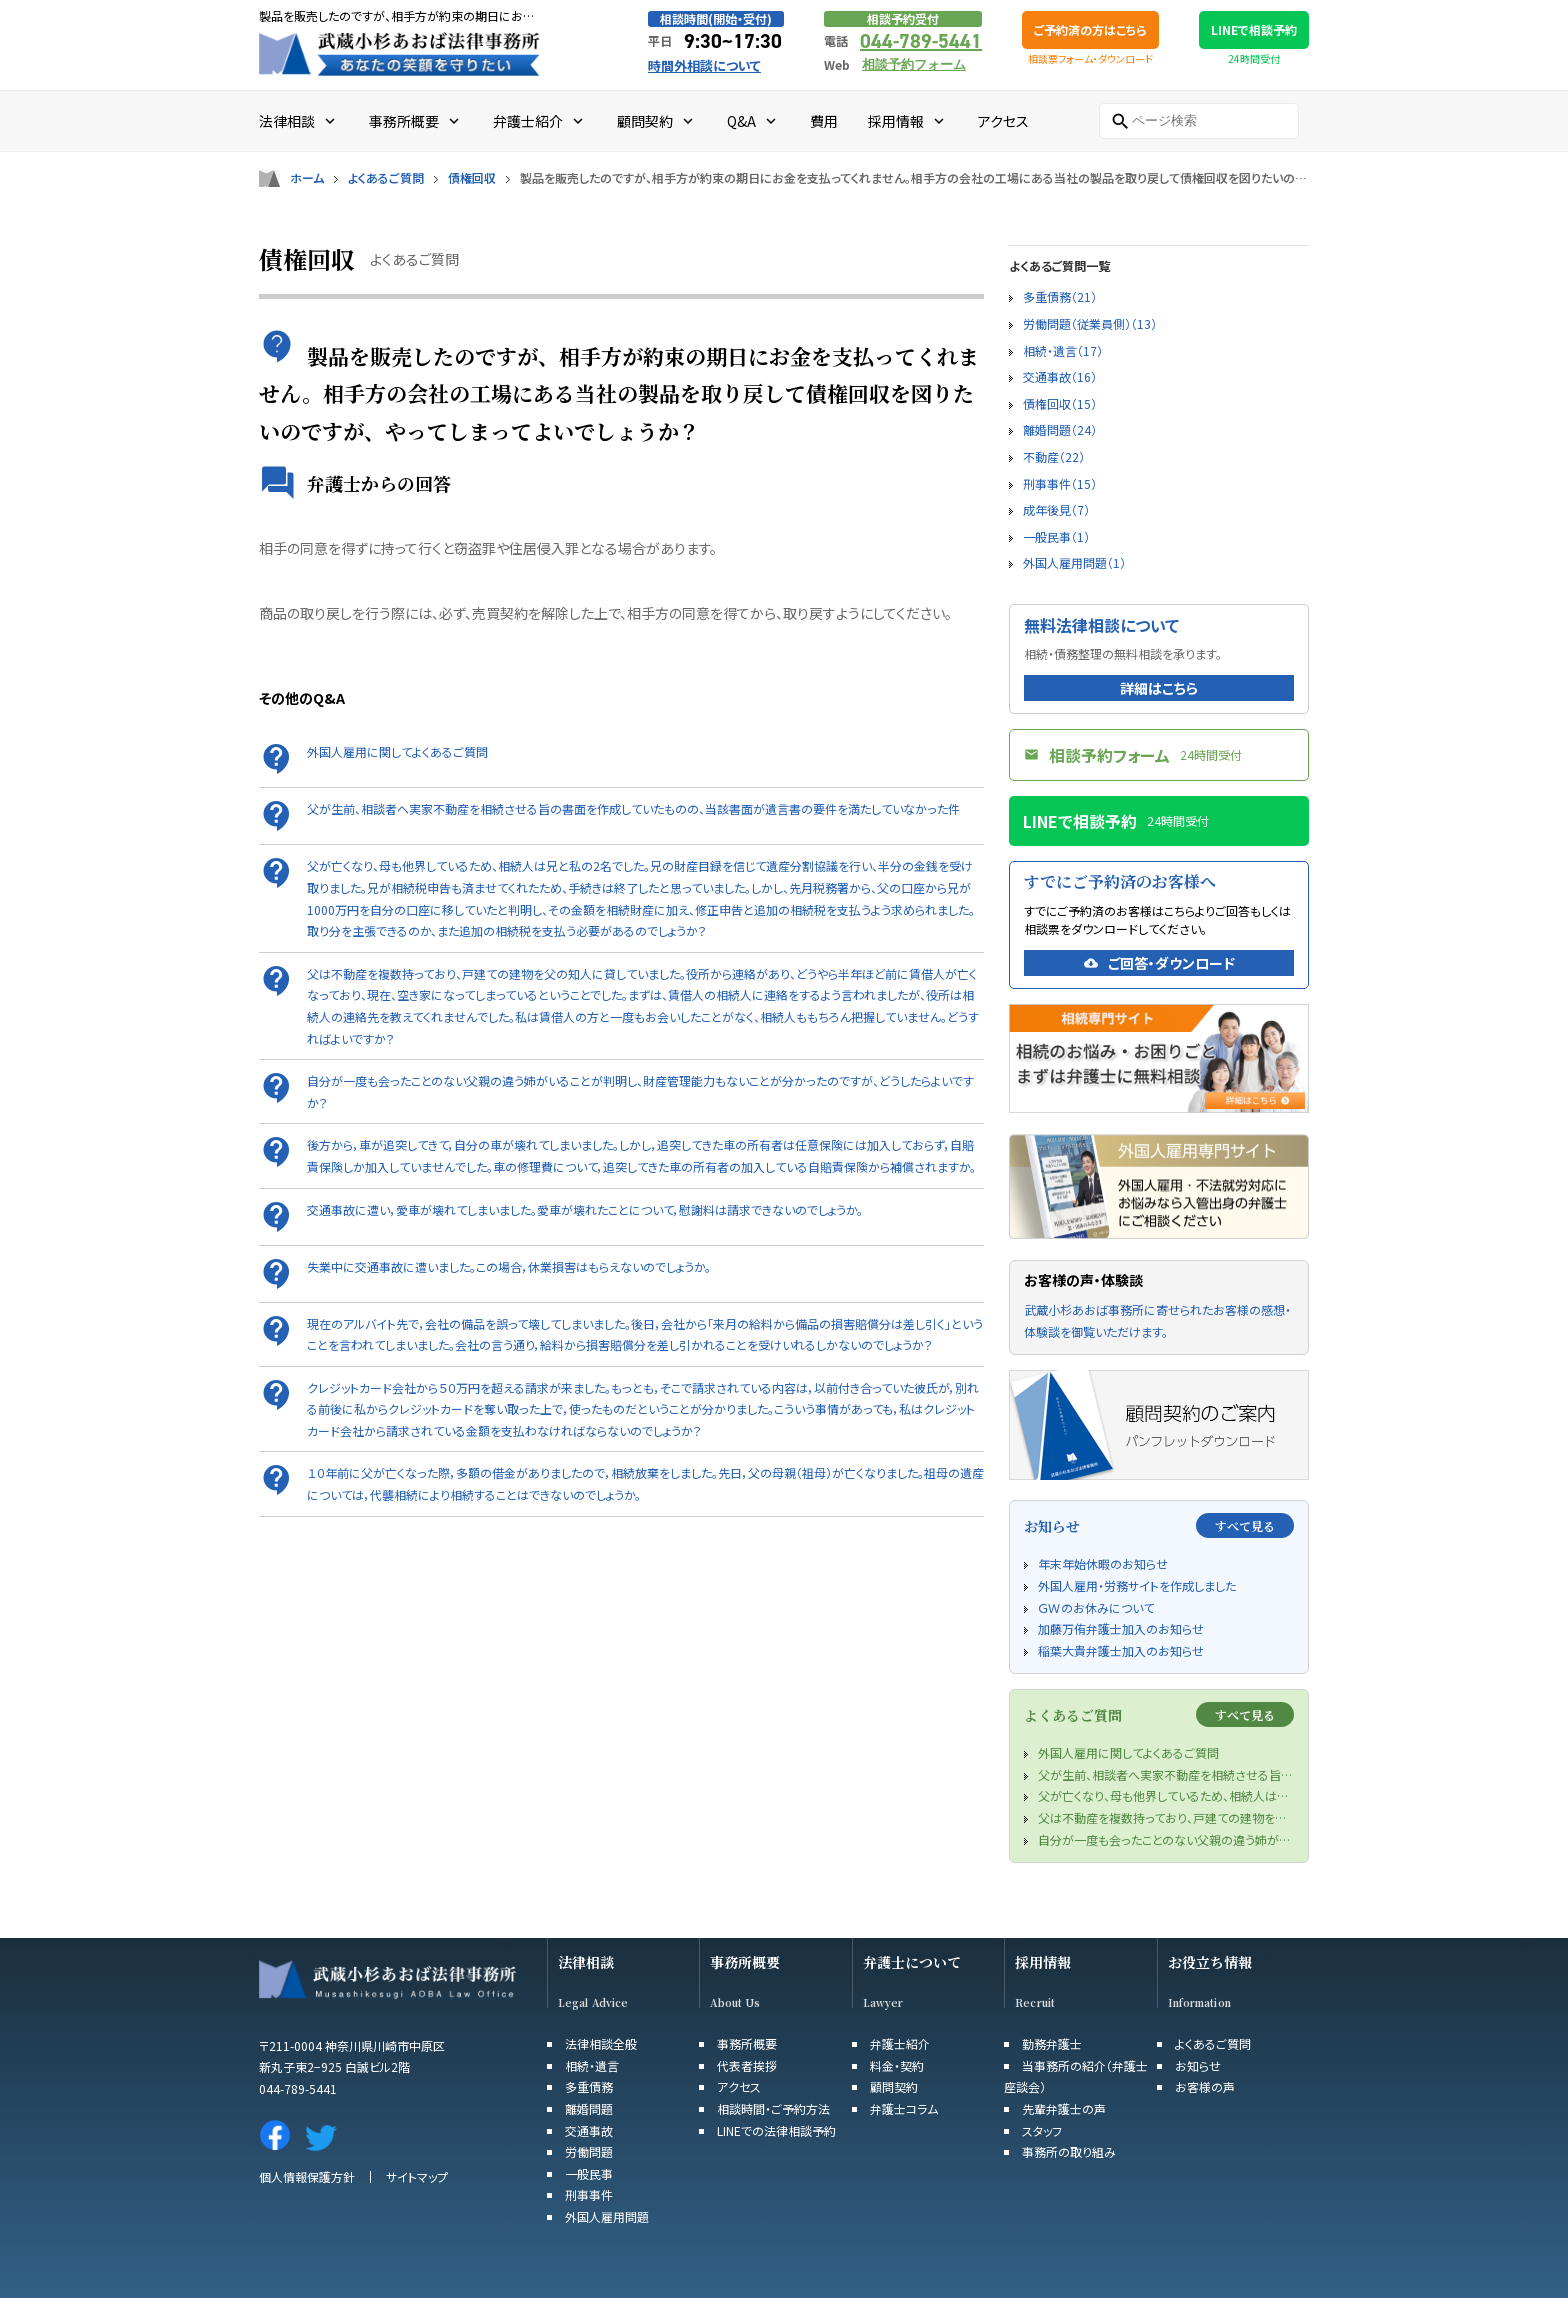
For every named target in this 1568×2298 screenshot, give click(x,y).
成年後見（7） (1056, 509)
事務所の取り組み (1069, 2151)
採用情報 (1043, 1962)
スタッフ (1042, 2130)
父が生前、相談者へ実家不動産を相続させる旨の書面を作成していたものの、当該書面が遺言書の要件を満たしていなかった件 (633, 808)
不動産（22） (1054, 456)
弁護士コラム (904, 2108)
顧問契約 (894, 2086)
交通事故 (589, 2130)
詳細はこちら (1159, 688)
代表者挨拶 (747, 2065)
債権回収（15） (1060, 403)
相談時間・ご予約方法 (773, 2108)
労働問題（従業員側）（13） (1090, 323)
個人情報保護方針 (307, 2176)
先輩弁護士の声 (1064, 2108)
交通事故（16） (1060, 376)
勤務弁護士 (1052, 2043)
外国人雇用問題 (607, 2216)
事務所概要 (745, 1962)
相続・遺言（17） (1063, 350)
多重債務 (589, 2086)
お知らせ (1198, 2065)
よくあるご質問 (386, 178)
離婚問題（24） (1060, 429)
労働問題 (589, 2151)
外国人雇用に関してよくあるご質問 (397, 751)
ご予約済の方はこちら (1090, 29)
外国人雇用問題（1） (1074, 562)
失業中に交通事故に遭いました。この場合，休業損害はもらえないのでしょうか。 (509, 1266)
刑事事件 (589, 2194)
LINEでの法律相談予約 (776, 2130)
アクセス (739, 2086)
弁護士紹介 (900, 2043)
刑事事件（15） (1060, 483)
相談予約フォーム (914, 64)
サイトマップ (417, 2176)
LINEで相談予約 (1254, 29)
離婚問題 (589, 2108)
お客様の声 (1205, 2086)
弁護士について (912, 1962)
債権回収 (472, 178)
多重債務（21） (1060, 296)
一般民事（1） (1056, 536)
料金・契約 (897, 2065)
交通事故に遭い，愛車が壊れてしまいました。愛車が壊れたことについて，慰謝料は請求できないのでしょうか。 (585, 1209)
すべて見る (1245, 1525)
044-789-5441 (921, 41)
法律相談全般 (601, 2043)
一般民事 (589, 2173)
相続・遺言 (592, 2065)
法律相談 (586, 1962)
